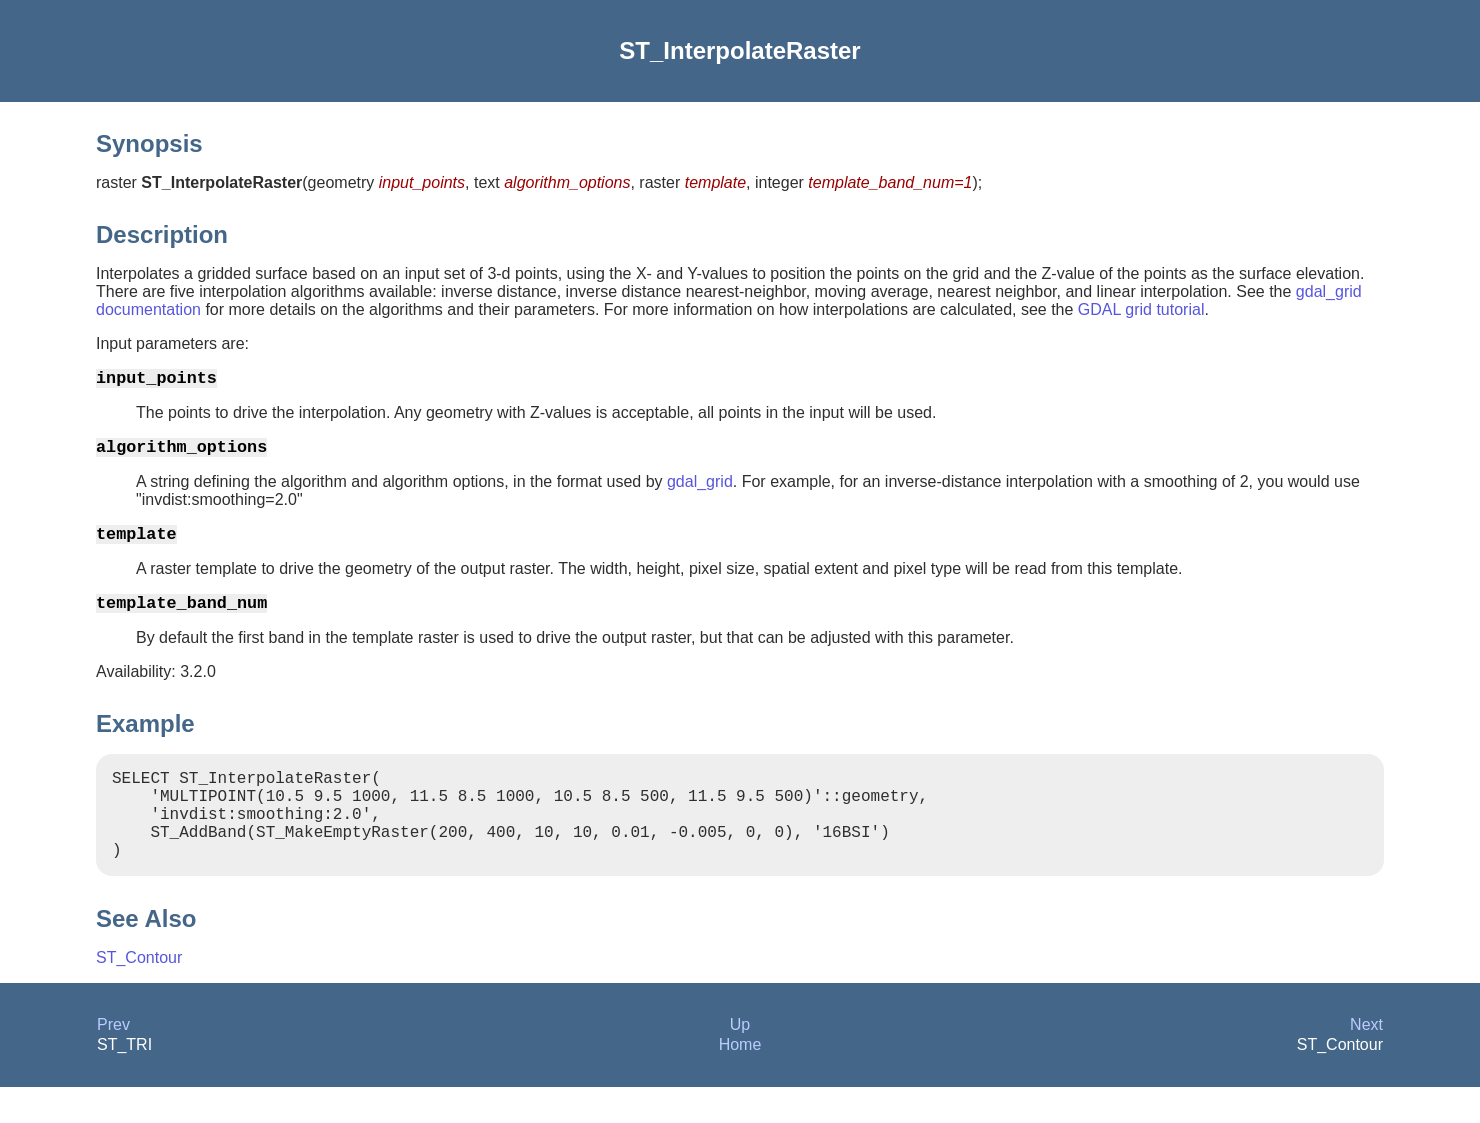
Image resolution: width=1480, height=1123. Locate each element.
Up (740, 1060)
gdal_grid (700, 489)
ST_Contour (139, 993)
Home (740, 1080)
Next (1366, 1060)
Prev (113, 1060)
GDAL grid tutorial (1141, 309)
